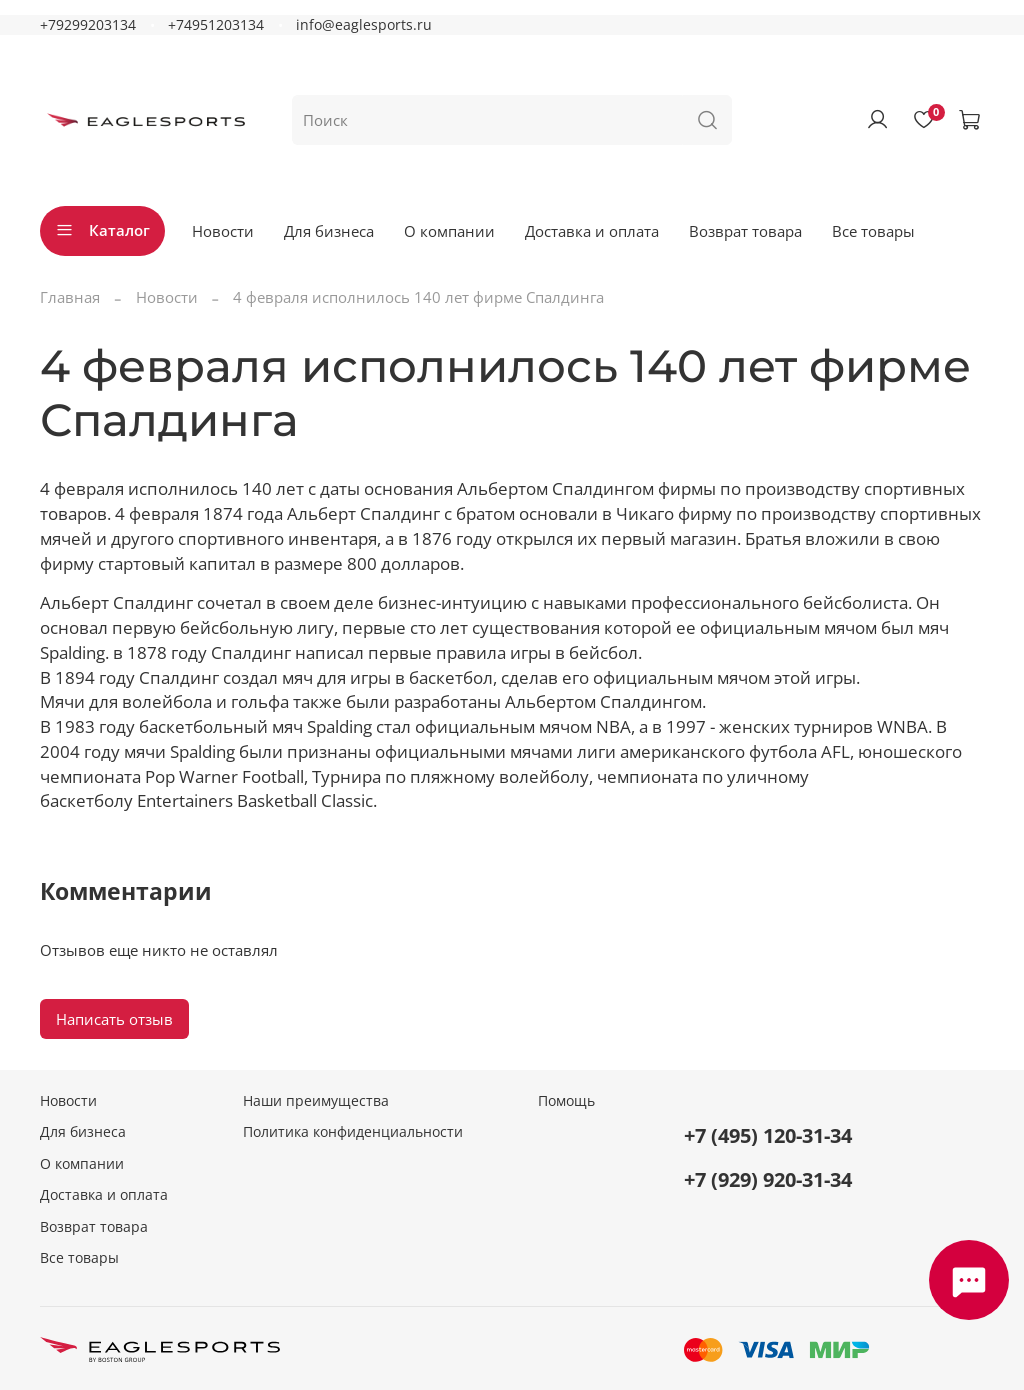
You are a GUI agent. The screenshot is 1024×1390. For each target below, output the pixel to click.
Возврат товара (745, 231)
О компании (449, 231)
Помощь (566, 1101)
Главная (70, 297)
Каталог (102, 230)
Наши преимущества (316, 1101)
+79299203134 (88, 25)
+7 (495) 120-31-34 (768, 1135)
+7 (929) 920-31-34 (768, 1179)
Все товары (873, 231)
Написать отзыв (114, 1019)
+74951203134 (216, 25)
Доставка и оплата (592, 231)
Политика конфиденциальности (353, 1132)
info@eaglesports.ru (364, 25)
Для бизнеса (329, 231)
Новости (223, 231)
